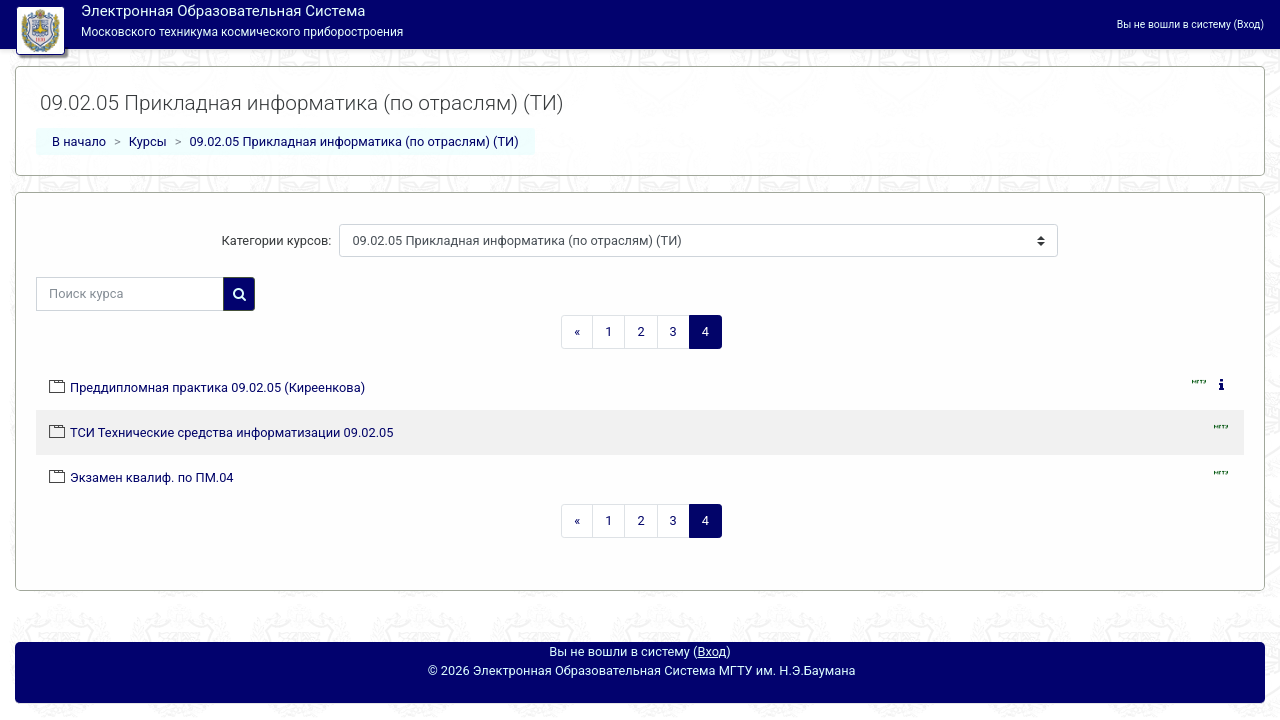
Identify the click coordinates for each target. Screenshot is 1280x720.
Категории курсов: (277, 240)
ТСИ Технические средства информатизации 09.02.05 (231, 432)
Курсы (148, 141)
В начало (79, 141)
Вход (1248, 24)
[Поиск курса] (130, 293)
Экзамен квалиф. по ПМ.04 (152, 477)
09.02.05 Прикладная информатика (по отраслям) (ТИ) (353, 141)
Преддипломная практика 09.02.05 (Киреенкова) (217, 387)
